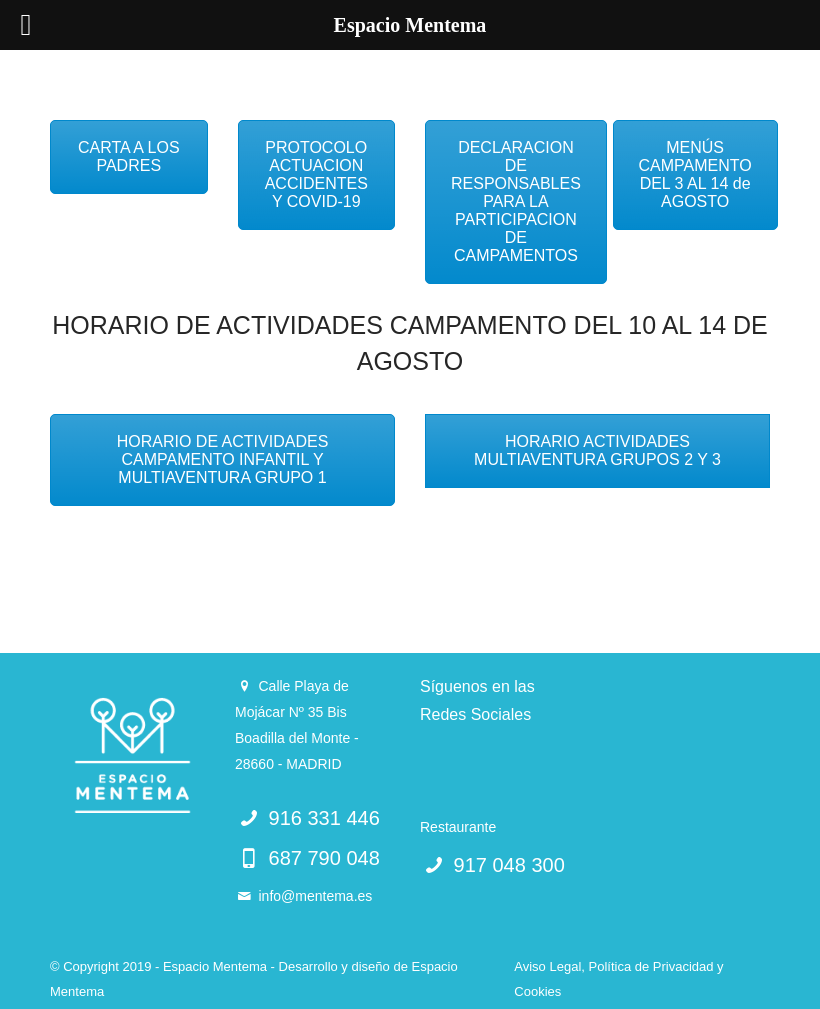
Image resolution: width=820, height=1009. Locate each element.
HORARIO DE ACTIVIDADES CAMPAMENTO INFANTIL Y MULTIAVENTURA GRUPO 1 (223, 459)
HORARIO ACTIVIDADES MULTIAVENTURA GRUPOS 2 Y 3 (597, 450)
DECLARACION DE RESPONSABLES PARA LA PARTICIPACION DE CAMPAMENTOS (516, 201)
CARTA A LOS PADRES (129, 156)
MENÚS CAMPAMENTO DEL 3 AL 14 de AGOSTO (695, 174)
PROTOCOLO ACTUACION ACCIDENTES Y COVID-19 (316, 174)
